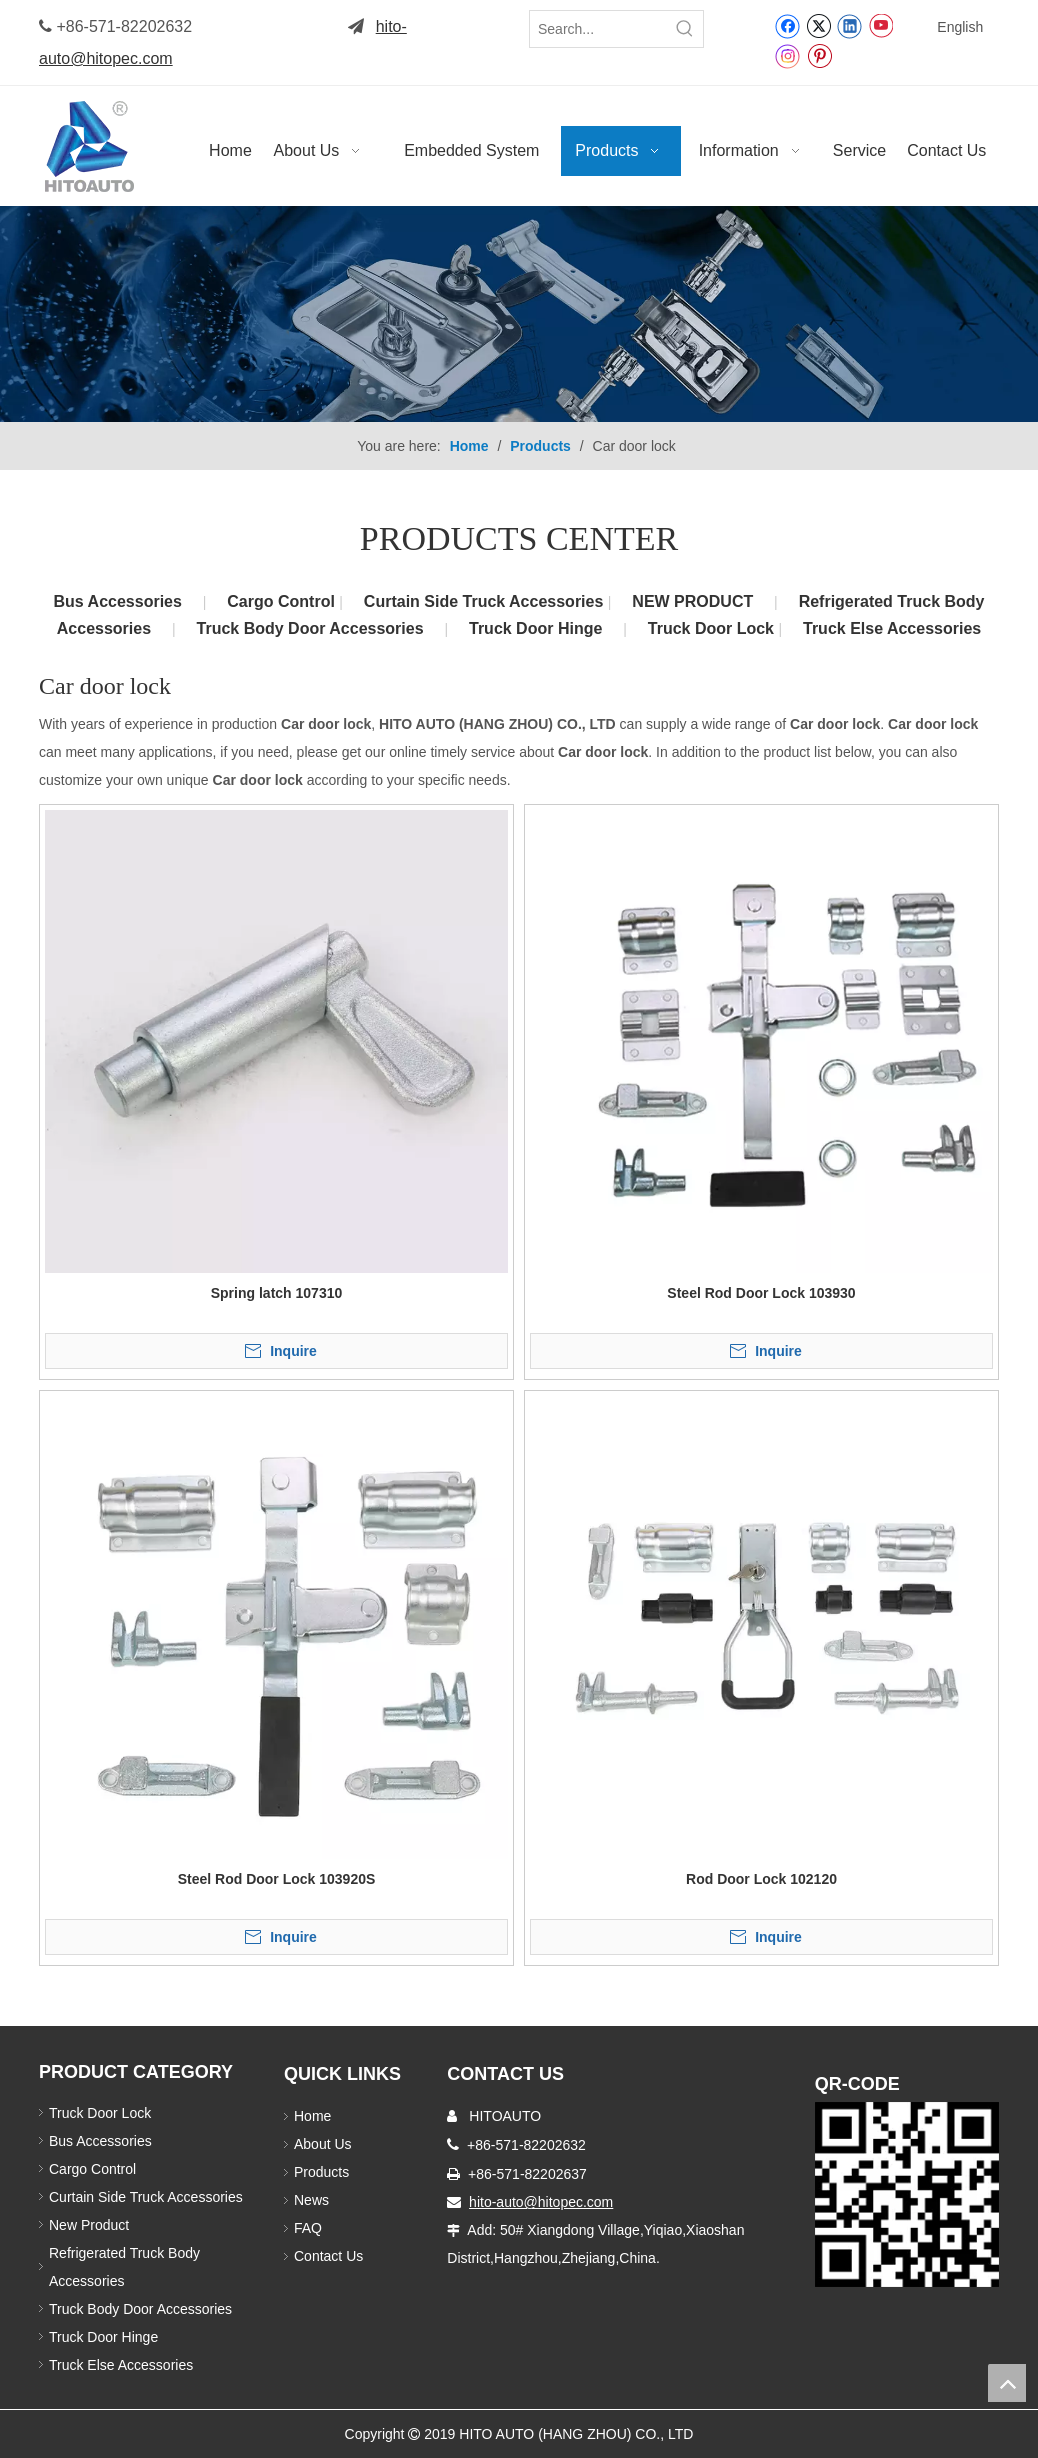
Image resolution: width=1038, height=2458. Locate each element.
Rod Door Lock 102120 (761, 1879)
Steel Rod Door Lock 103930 (761, 1293)
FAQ (308, 2228)
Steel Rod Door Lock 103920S (277, 1879)
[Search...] (598, 29)
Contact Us (328, 2256)
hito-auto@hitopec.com (541, 2202)
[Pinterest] (819, 55)
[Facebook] (787, 25)
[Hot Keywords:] (685, 29)
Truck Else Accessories (892, 628)
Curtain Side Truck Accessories (486, 601)
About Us (323, 2144)
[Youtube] (880, 25)
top (1007, 2383)
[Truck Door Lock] (907, 2194)
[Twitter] (818, 25)
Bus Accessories (118, 601)
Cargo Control (283, 601)
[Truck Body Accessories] (519, 314)
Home (312, 2116)
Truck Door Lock (713, 628)
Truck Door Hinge (535, 628)
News (311, 2200)
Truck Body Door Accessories (310, 628)
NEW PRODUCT (692, 601)
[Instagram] (788, 55)
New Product (91, 2225)
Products (321, 2172)
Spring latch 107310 (277, 1293)
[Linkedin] (849, 25)
